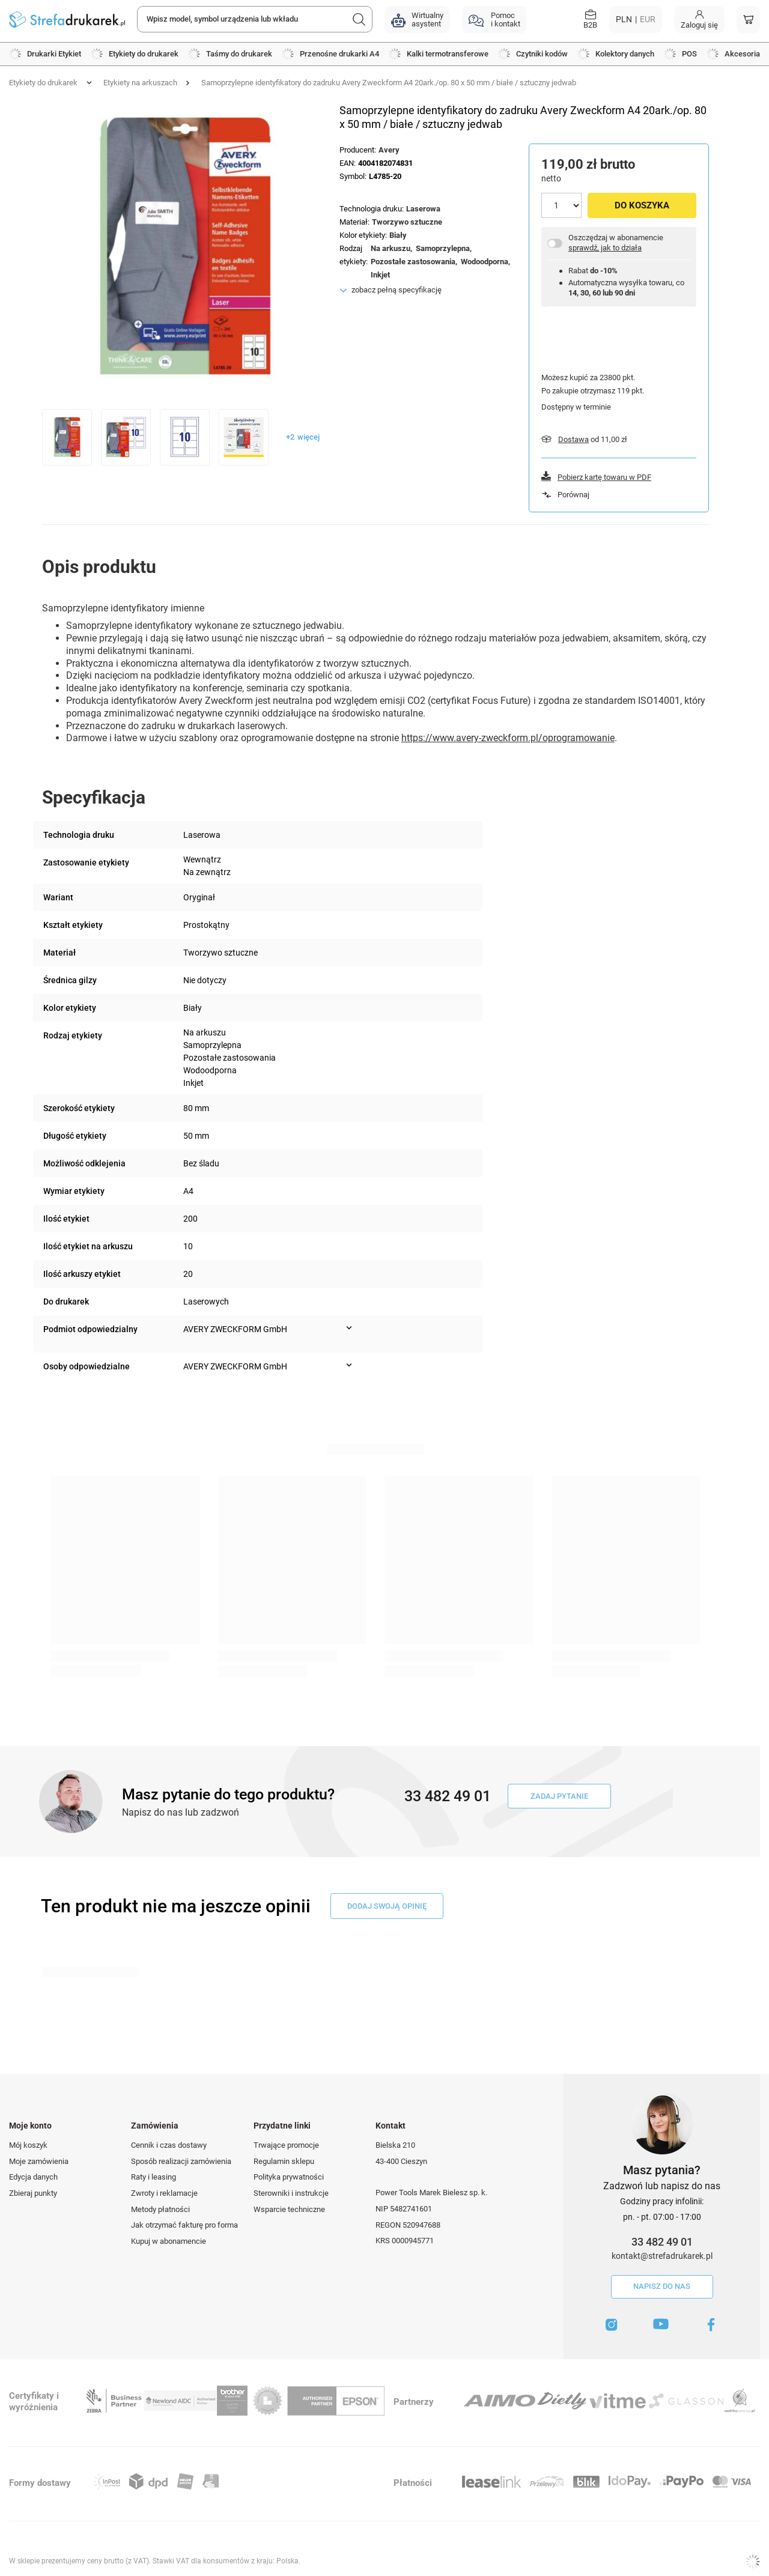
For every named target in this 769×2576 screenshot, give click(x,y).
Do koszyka (642, 205)
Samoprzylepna (443, 248)
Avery (389, 149)
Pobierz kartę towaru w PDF (604, 477)
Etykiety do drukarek (43, 82)
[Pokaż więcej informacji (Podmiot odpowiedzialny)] (349, 1328)
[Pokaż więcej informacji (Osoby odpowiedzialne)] (349, 1365)
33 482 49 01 (662, 2241)
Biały (398, 235)
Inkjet (380, 274)
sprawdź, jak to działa (605, 247)
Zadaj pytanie (559, 1796)
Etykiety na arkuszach (140, 82)
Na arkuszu (390, 248)
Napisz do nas (661, 2286)
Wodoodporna (484, 261)
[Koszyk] (748, 19)
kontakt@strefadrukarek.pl (662, 2256)
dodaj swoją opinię (387, 1906)
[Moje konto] (699, 19)
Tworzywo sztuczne (407, 221)
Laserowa (423, 208)
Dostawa (573, 439)
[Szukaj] (359, 19)
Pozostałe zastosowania (413, 261)
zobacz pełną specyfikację (396, 289)
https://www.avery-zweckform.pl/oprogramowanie (508, 738)
